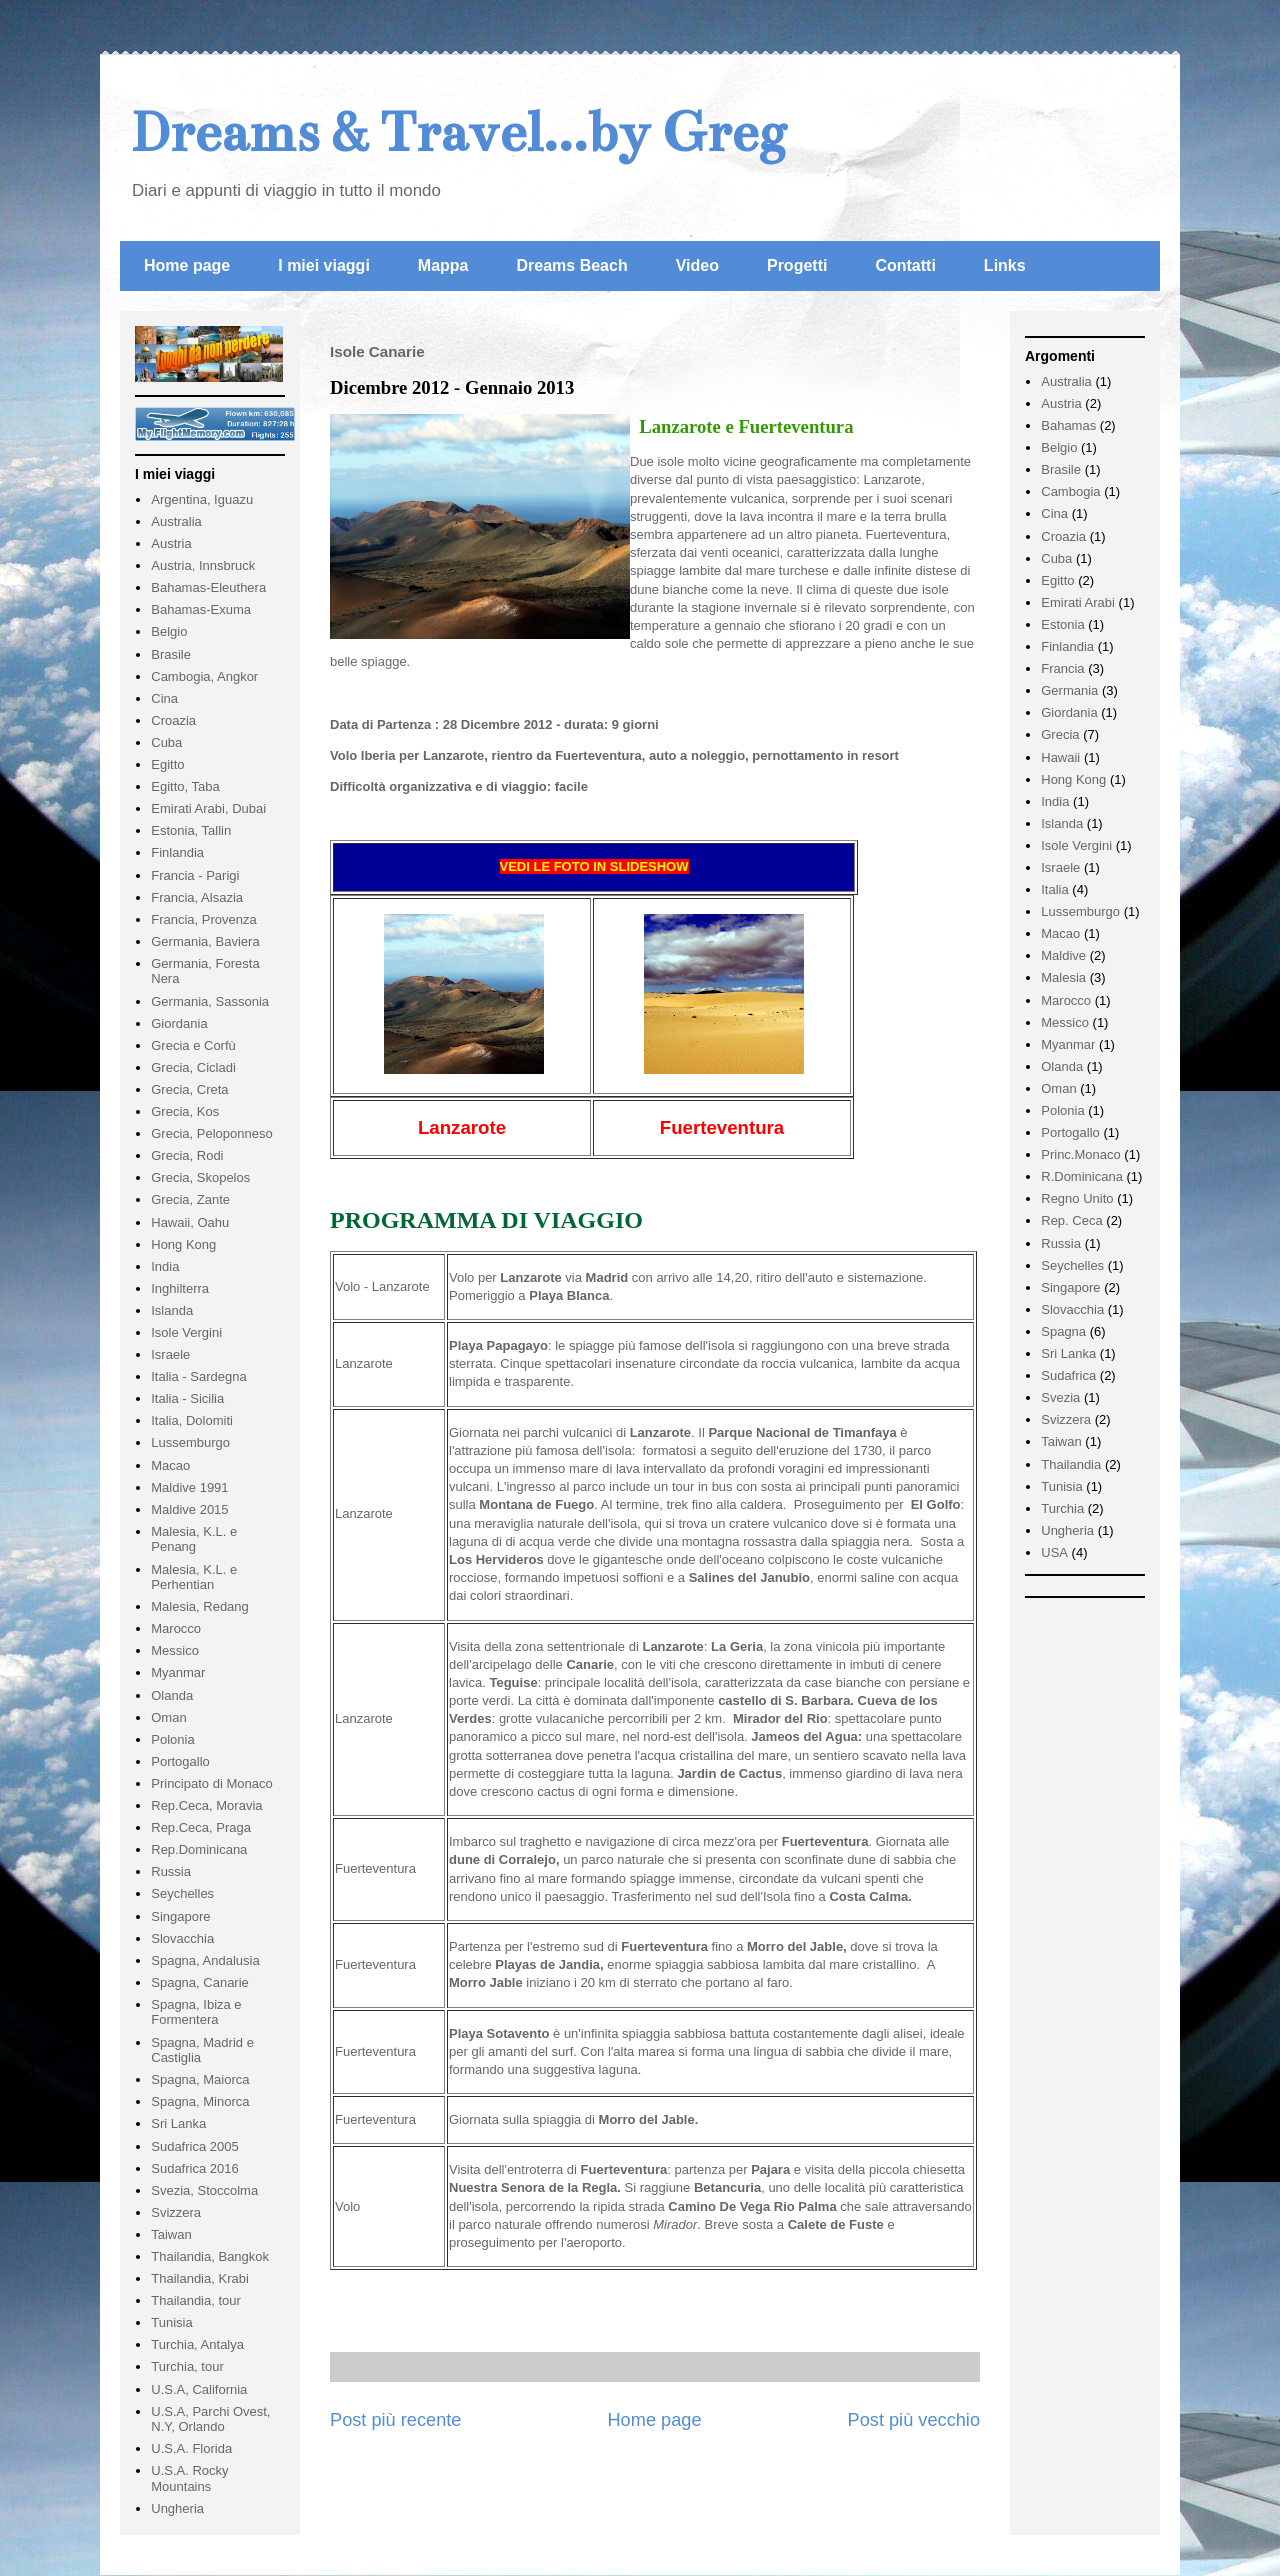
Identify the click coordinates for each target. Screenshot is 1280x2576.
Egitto (167, 764)
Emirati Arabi (1078, 602)
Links (1005, 265)
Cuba (166, 742)
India (165, 1266)
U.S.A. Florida (191, 2448)
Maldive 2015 (189, 1509)
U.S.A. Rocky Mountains (189, 2478)
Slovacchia (182, 1938)
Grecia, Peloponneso (211, 1133)
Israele (170, 1354)
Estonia (1062, 624)
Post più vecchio (914, 2420)
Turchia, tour (187, 2366)
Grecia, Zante (190, 1199)
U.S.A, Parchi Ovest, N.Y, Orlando (210, 2419)
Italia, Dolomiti (192, 1420)
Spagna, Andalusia (205, 1960)
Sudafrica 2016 (194, 2168)
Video (697, 265)
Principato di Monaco (211, 1783)
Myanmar (178, 1672)
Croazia (173, 720)
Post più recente (395, 2420)
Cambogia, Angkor (204, 676)
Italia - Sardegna (198, 1376)
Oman (168, 1717)
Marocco (176, 1628)
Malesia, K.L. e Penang (194, 1539)
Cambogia (1070, 491)
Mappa (443, 265)
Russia (171, 1871)
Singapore (180, 1916)
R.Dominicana (1082, 1176)
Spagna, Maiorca (200, 2079)
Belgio (169, 631)
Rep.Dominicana (199, 1849)
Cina (164, 698)
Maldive (1063, 955)
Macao (170, 1465)
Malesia (1063, 977)
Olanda (172, 1695)
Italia (1054, 889)
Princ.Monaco (1080, 1154)
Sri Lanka (178, 2123)
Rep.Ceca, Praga (201, 1827)
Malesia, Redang (200, 1606)
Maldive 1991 (189, 1487)
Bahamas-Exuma (201, 609)
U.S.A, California (199, 2389)
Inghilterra (180, 1288)
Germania (1069, 690)
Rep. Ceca (1071, 1220)
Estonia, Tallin (191, 830)
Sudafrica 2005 (194, 2146)
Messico (175, 1650)
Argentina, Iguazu (202, 499)
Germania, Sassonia (210, 1001)
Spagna (1063, 1331)
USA (1054, 1552)
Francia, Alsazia (197, 897)
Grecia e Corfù (193, 1045)
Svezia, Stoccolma (204, 2190)
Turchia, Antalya (197, 2344)
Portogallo (180, 1761)
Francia (1062, 668)
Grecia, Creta (189, 1089)
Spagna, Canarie (200, 1982)
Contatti (905, 265)
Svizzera (176, 2212)
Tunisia (171, 2322)
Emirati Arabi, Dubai (208, 808)
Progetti (797, 265)
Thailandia (1071, 1464)
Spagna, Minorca (200, 2101)
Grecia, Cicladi (193, 1067)
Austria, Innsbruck (203, 565)
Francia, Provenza (204, 919)
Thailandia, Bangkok (210, 2256)
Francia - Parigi (195, 875)
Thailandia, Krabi (200, 2278)
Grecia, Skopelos (200, 1177)
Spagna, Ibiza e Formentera (196, 2012)
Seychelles (182, 1893)
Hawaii (1060, 757)
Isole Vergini (186, 1332)
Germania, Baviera (205, 941)
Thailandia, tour (196, 2300)
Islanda (172, 1310)
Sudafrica (1068, 1375)
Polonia (172, 1739)
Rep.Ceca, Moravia (206, 1805)
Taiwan (171, 2234)
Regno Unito (1077, 1198)
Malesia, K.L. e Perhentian (194, 1577)
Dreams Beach (572, 265)
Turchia (1062, 1508)
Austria (171, 543)
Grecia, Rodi (187, 1155)
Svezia (1060, 1397)
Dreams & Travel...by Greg (458, 132)
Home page (187, 265)
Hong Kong (183, 1244)
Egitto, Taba (185, 786)
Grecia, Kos (185, 1111)
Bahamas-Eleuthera (208, 587)
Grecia (1060, 734)
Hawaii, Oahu (190, 1222)
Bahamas (1068, 425)
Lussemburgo (190, 1442)
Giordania (179, 1023)
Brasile (171, 654)
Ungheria (177, 2508)
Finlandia (177, 852)
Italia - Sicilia (187, 1398)
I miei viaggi (324, 265)
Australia (176, 521)
